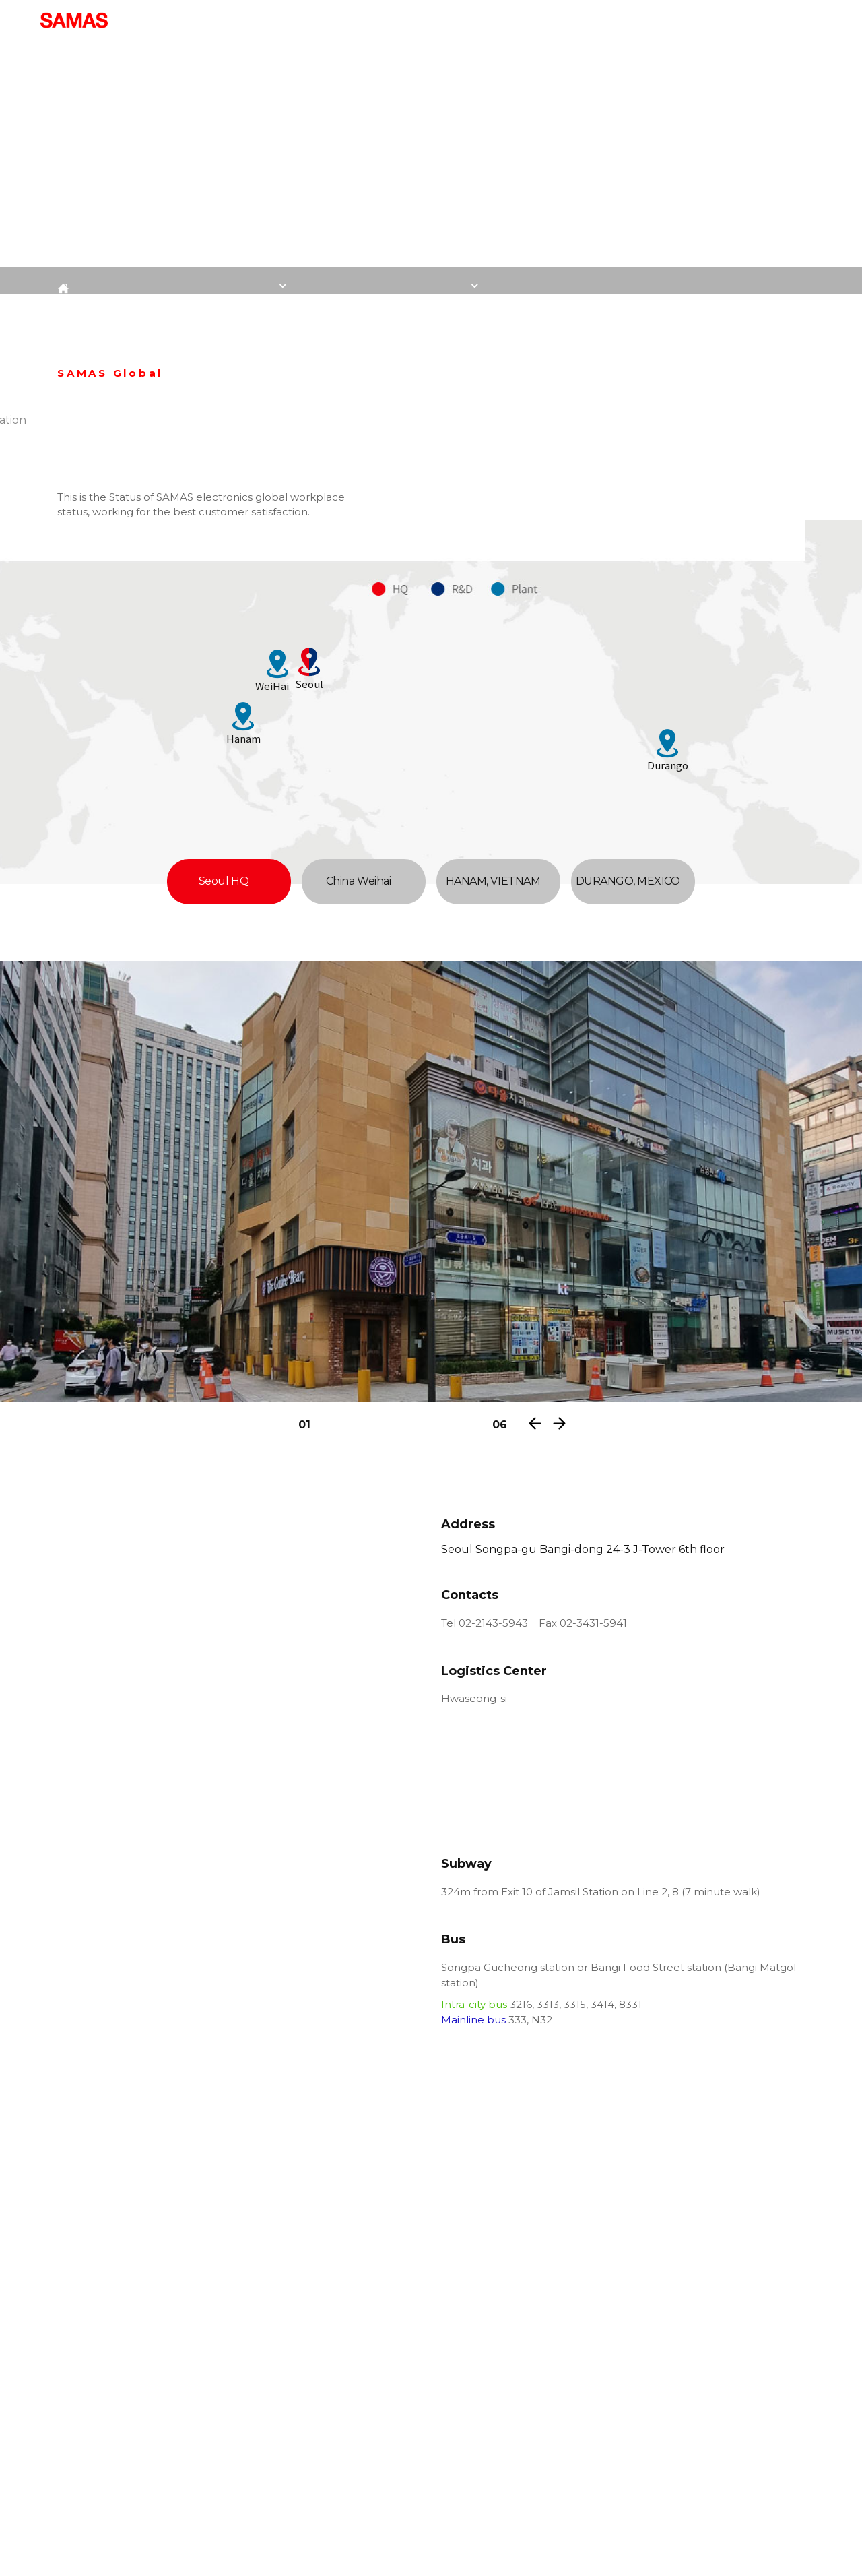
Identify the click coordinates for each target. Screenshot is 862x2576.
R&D (621, 19)
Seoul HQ (229, 881)
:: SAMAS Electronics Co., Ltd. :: (74, 20)
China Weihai (363, 881)
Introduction (378, 19)
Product (457, 19)
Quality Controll (545, 19)
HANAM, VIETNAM (498, 881)
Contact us (684, 19)
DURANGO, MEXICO (633, 881)
